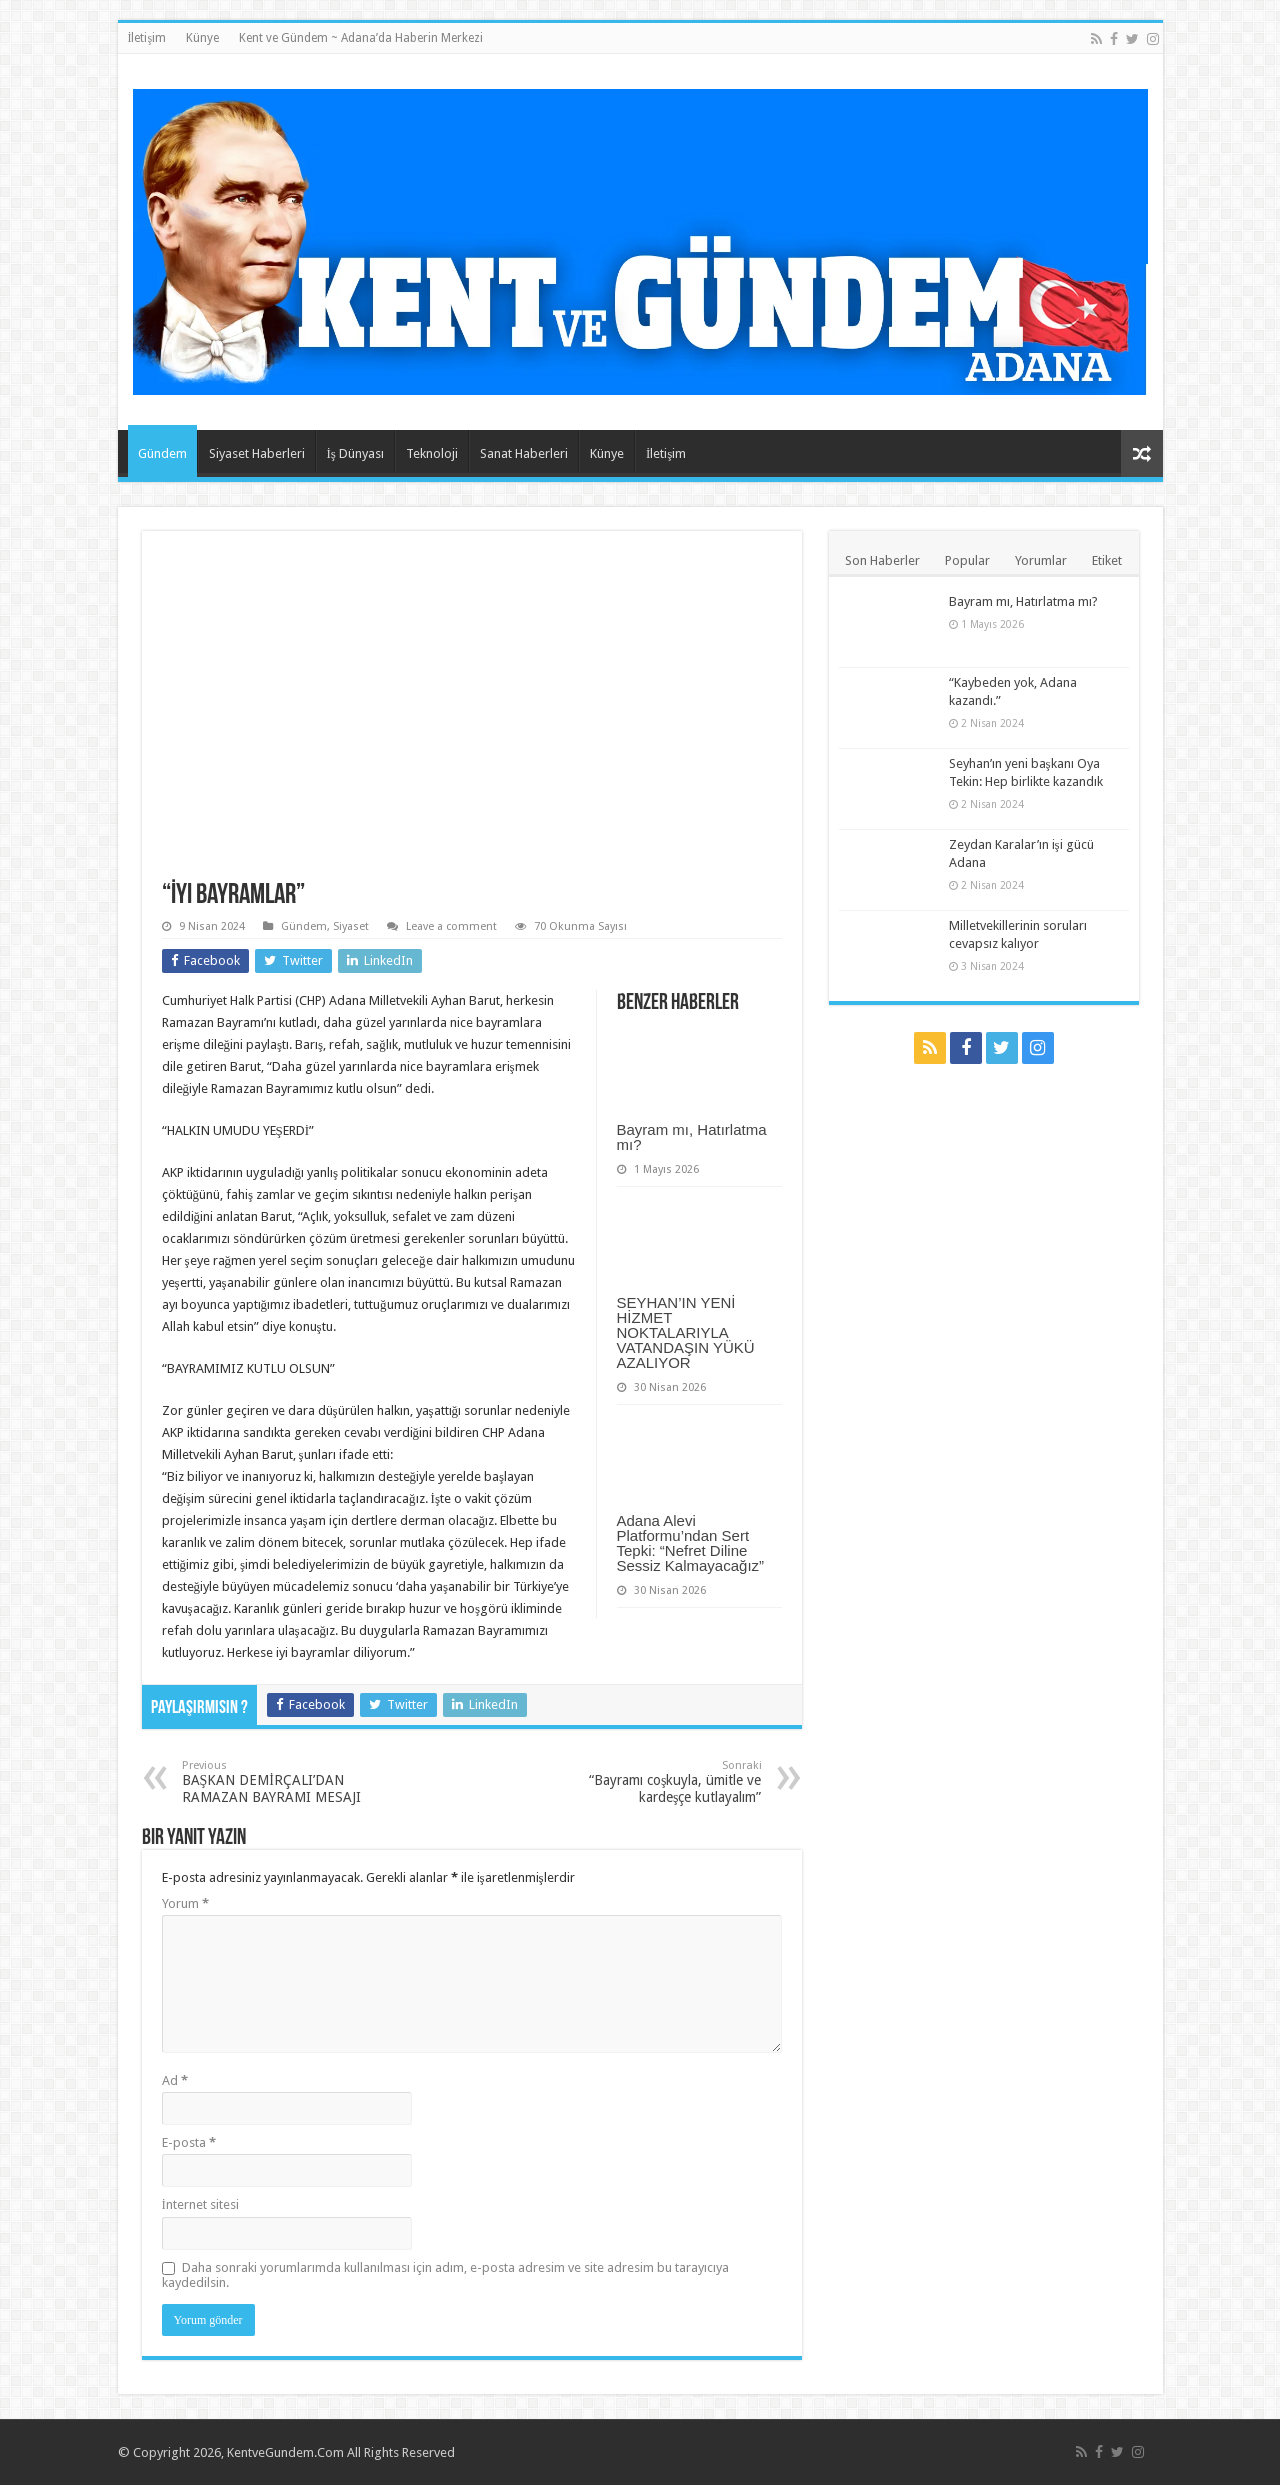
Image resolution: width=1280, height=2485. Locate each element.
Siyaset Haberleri (257, 453)
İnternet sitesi (200, 2204)
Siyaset (351, 926)
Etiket (1107, 560)
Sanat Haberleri (524, 453)
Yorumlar (1041, 560)
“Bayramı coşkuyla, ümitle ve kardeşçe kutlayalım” (659, 1782)
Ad (175, 2080)
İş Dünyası (355, 453)
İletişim (147, 38)
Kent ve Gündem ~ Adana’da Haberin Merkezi (361, 38)
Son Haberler (882, 560)
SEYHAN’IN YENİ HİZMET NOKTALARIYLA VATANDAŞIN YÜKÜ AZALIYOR (686, 1332)
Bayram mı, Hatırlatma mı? (692, 1137)
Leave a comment (451, 926)
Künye (202, 38)
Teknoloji (432, 453)
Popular (967, 560)
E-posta (189, 2142)
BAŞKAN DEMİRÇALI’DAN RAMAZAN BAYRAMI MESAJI (284, 1782)
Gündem (162, 453)
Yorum (185, 1903)
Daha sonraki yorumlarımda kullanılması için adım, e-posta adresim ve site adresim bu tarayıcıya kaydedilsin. (445, 2275)
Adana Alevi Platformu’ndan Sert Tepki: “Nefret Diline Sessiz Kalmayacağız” (691, 1543)
